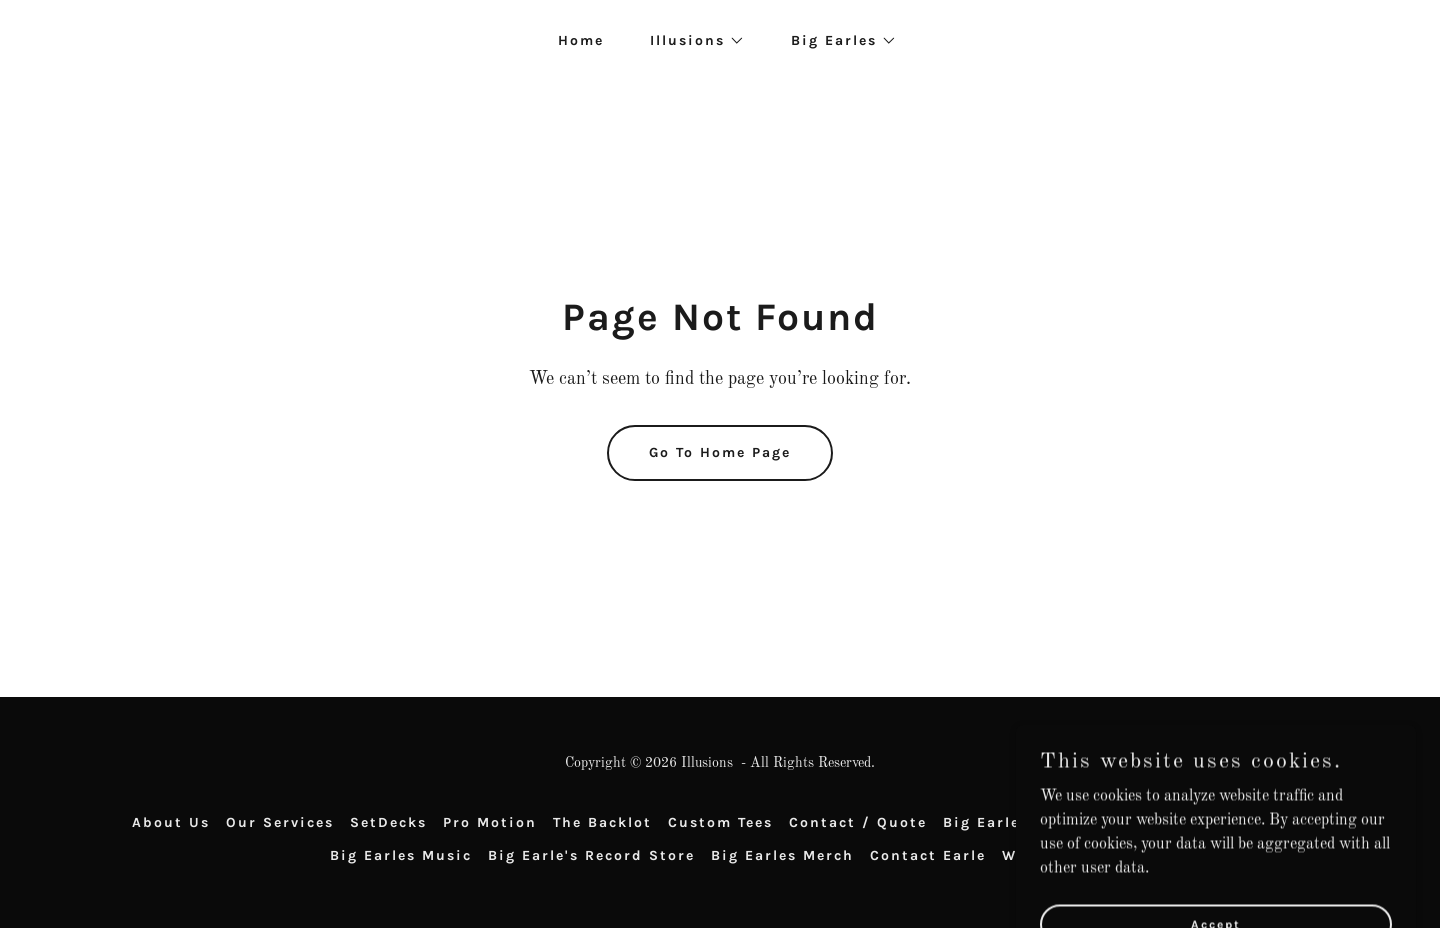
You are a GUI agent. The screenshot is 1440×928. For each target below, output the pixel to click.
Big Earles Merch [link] (782, 855)
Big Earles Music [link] (401, 855)
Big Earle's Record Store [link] (591, 855)
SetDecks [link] (388, 822)
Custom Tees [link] (720, 822)
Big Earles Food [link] (1009, 822)
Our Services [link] (280, 822)
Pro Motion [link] (490, 822)
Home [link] (581, 40)
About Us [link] (171, 822)
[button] (690, 41)
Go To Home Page (720, 452)
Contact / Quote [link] (858, 822)
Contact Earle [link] (928, 855)
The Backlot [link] (602, 822)
